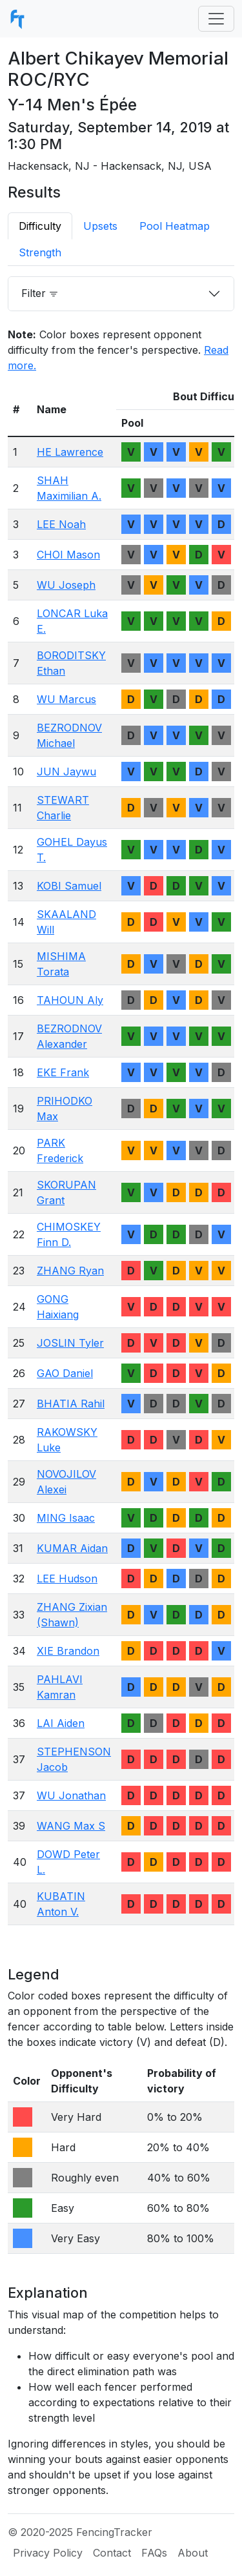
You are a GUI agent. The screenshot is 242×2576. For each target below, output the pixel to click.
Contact (112, 2552)
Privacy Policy (48, 2552)
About (192, 2552)
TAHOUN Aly (70, 1000)
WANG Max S (71, 1825)
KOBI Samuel (69, 885)
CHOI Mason (68, 554)
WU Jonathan (71, 1795)
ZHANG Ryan (70, 1270)
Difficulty (40, 226)
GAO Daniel (65, 1373)
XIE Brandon (68, 1650)
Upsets (100, 226)
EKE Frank (63, 1072)
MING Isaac (66, 1517)
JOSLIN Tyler (70, 1342)
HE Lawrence (70, 451)
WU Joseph (66, 584)
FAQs (154, 2552)
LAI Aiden (61, 1723)
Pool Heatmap (174, 226)
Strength (40, 252)
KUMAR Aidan (72, 1548)
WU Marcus (66, 699)
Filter (40, 293)
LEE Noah (61, 524)
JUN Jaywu (66, 771)
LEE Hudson (67, 1578)
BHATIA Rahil (71, 1403)
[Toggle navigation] (216, 19)
